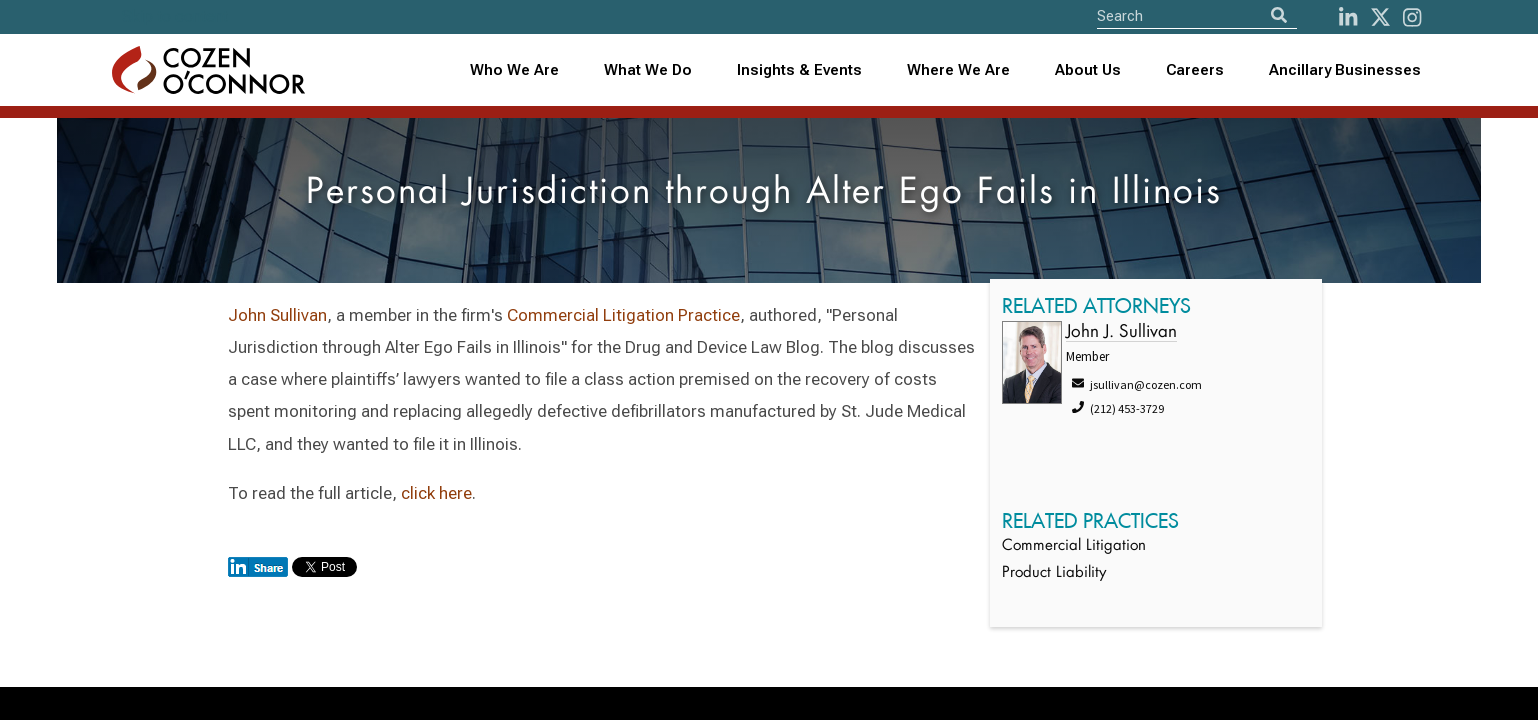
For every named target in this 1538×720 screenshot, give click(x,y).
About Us (1088, 70)
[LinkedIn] (1348, 17)
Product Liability (1054, 573)
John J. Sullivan (1121, 332)
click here (436, 493)
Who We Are (514, 70)
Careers (1195, 70)
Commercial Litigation (1074, 546)
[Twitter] (1380, 17)
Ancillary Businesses (1345, 70)
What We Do (648, 70)
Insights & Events (799, 70)
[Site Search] (1197, 15)
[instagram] (1412, 17)
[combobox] (800, 70)
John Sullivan (277, 315)
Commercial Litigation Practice (623, 315)
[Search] (1279, 15)
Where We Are (958, 70)
